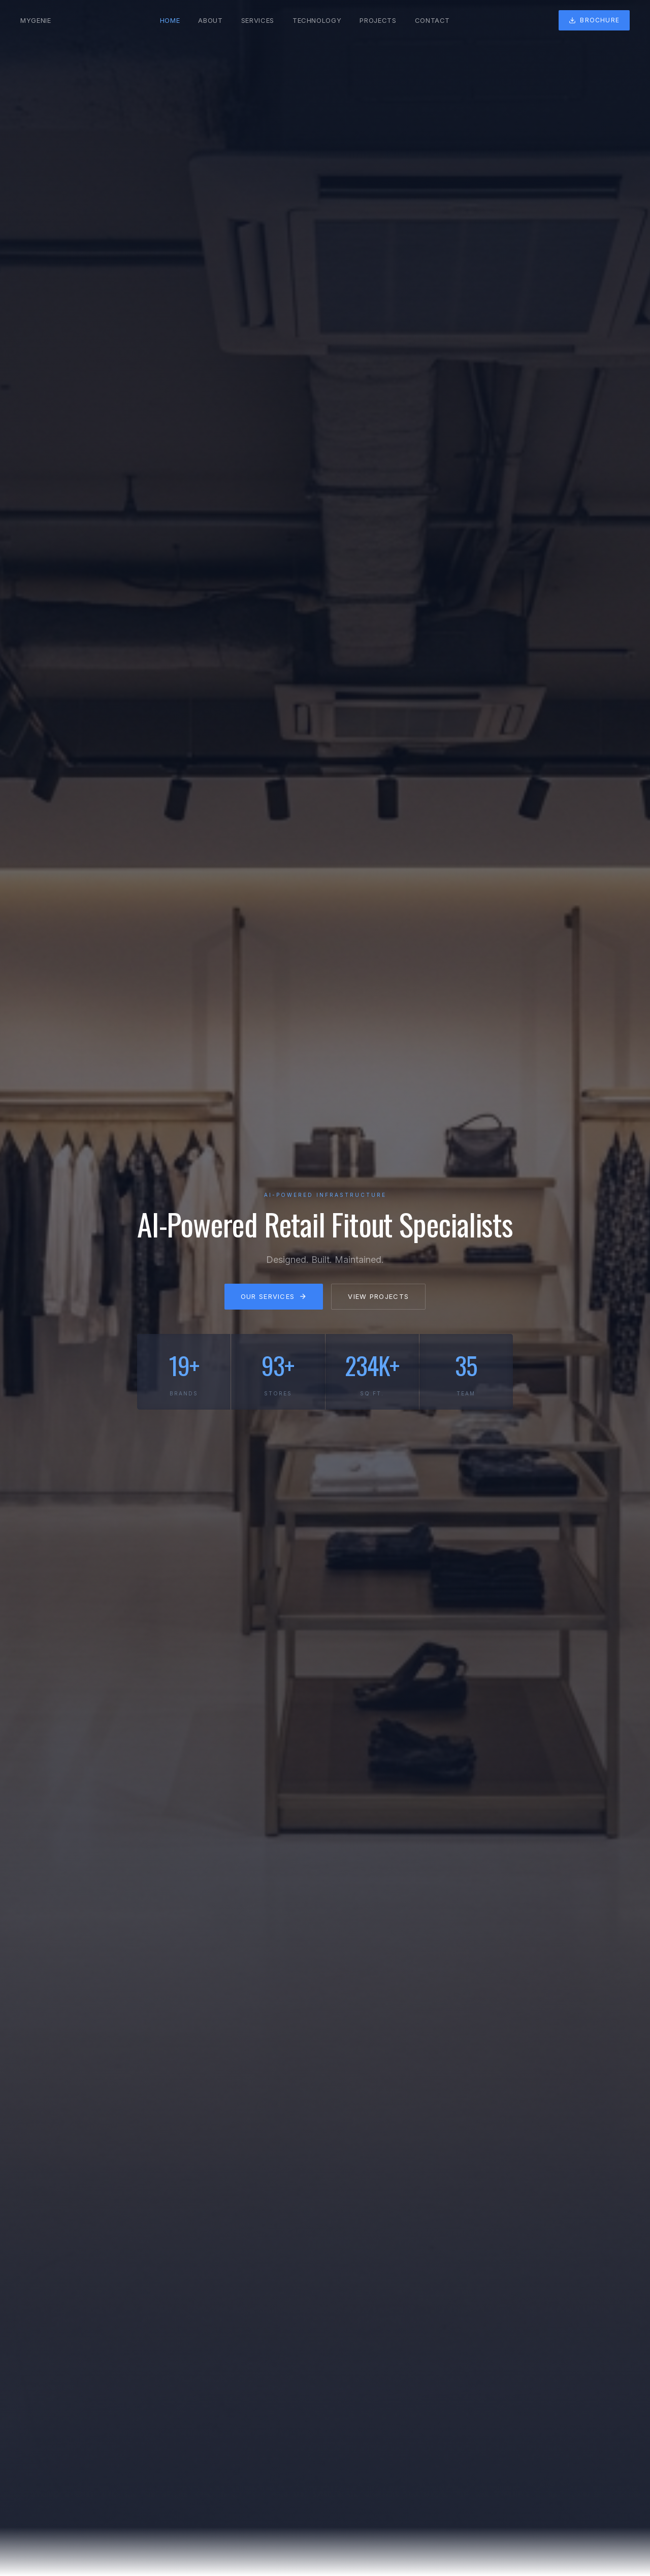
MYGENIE (35, 20)
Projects (378, 20)
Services (257, 20)
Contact (432, 20)
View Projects (378, 1302)
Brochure (594, 20)
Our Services (274, 1302)
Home (170, 20)
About (210, 20)
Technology (317, 20)
